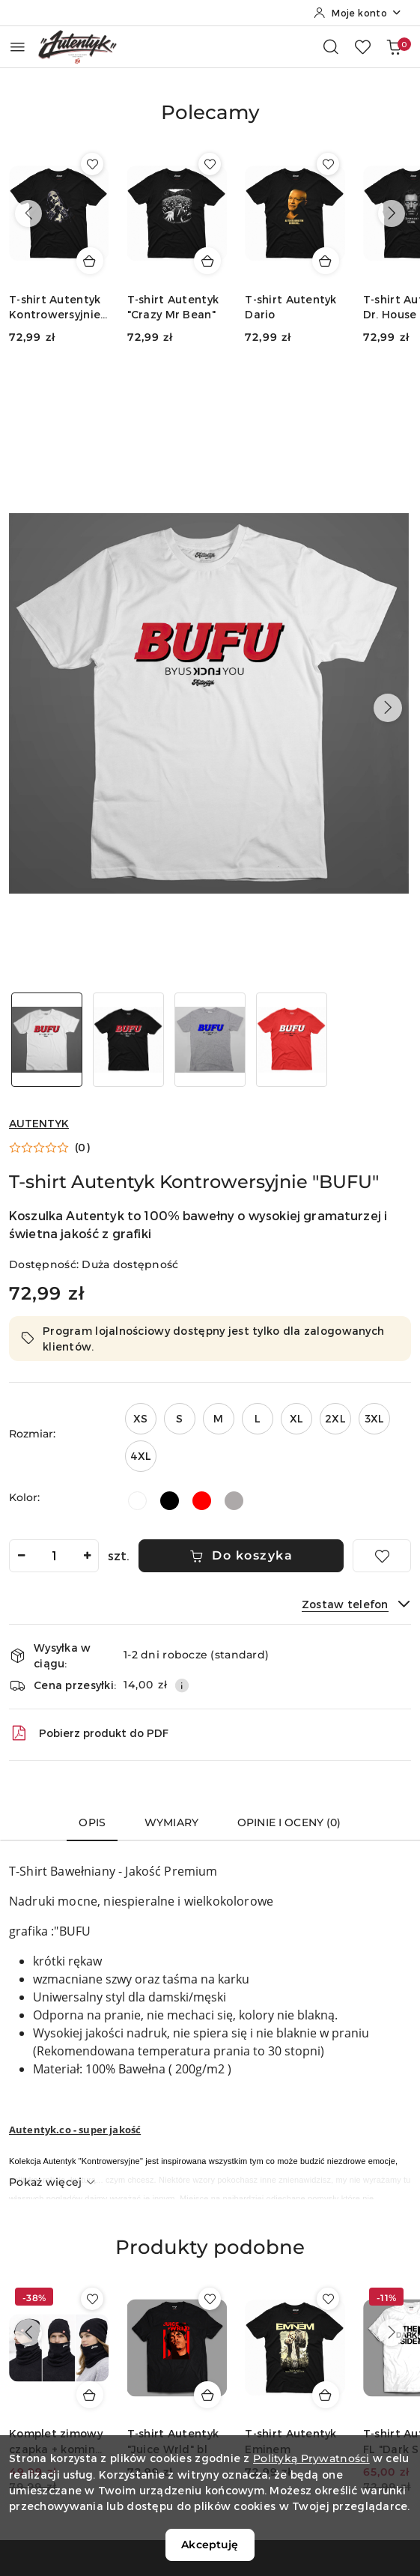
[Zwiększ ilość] (87, 1556)
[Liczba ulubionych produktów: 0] (362, 46)
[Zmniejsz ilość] (21, 1556)
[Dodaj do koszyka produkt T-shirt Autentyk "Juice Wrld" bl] (207, 2394)
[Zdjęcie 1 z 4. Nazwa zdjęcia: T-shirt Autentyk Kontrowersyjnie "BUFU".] (47, 1040)
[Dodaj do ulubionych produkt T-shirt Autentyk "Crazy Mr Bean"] (209, 164)
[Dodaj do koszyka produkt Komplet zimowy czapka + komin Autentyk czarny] (89, 2394)
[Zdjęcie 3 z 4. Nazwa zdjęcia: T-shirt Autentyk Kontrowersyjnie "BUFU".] (210, 1040)
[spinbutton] (54, 1556)
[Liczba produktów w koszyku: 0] (394, 46)
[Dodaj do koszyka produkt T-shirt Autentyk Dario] (325, 260)
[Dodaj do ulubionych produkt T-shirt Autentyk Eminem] (328, 2299)
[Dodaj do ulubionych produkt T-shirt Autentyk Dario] (328, 164)
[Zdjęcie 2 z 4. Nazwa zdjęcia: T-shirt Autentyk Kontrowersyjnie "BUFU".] (128, 1040)
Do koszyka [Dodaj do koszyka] (241, 1555)
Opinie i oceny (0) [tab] (289, 1822)
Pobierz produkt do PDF (88, 1733)
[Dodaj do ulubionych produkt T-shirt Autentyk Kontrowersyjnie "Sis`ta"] (92, 164)
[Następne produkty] (391, 213)
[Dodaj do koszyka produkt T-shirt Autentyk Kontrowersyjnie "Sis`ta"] (89, 260)
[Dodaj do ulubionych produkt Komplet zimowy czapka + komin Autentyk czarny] (92, 2299)
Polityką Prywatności (311, 2458)
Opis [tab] (92, 1822)
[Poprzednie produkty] (28, 213)
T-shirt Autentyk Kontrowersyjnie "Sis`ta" (54, 307)
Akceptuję (209, 2544)
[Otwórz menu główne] (17, 46)
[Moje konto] (358, 12)
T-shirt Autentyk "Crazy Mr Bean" (173, 307)
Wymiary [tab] (171, 1822)
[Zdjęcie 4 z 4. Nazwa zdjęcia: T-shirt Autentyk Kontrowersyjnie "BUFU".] (291, 1040)
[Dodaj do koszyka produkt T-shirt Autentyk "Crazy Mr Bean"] (207, 260)
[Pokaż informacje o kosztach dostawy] (182, 1685)
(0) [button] (82, 1147)
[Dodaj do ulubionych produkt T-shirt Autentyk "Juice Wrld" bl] (209, 2299)
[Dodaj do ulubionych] (382, 1555)
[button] (210, 123)
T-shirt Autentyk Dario (290, 307)
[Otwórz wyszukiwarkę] (331, 46)
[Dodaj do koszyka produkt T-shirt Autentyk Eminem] (325, 2394)
